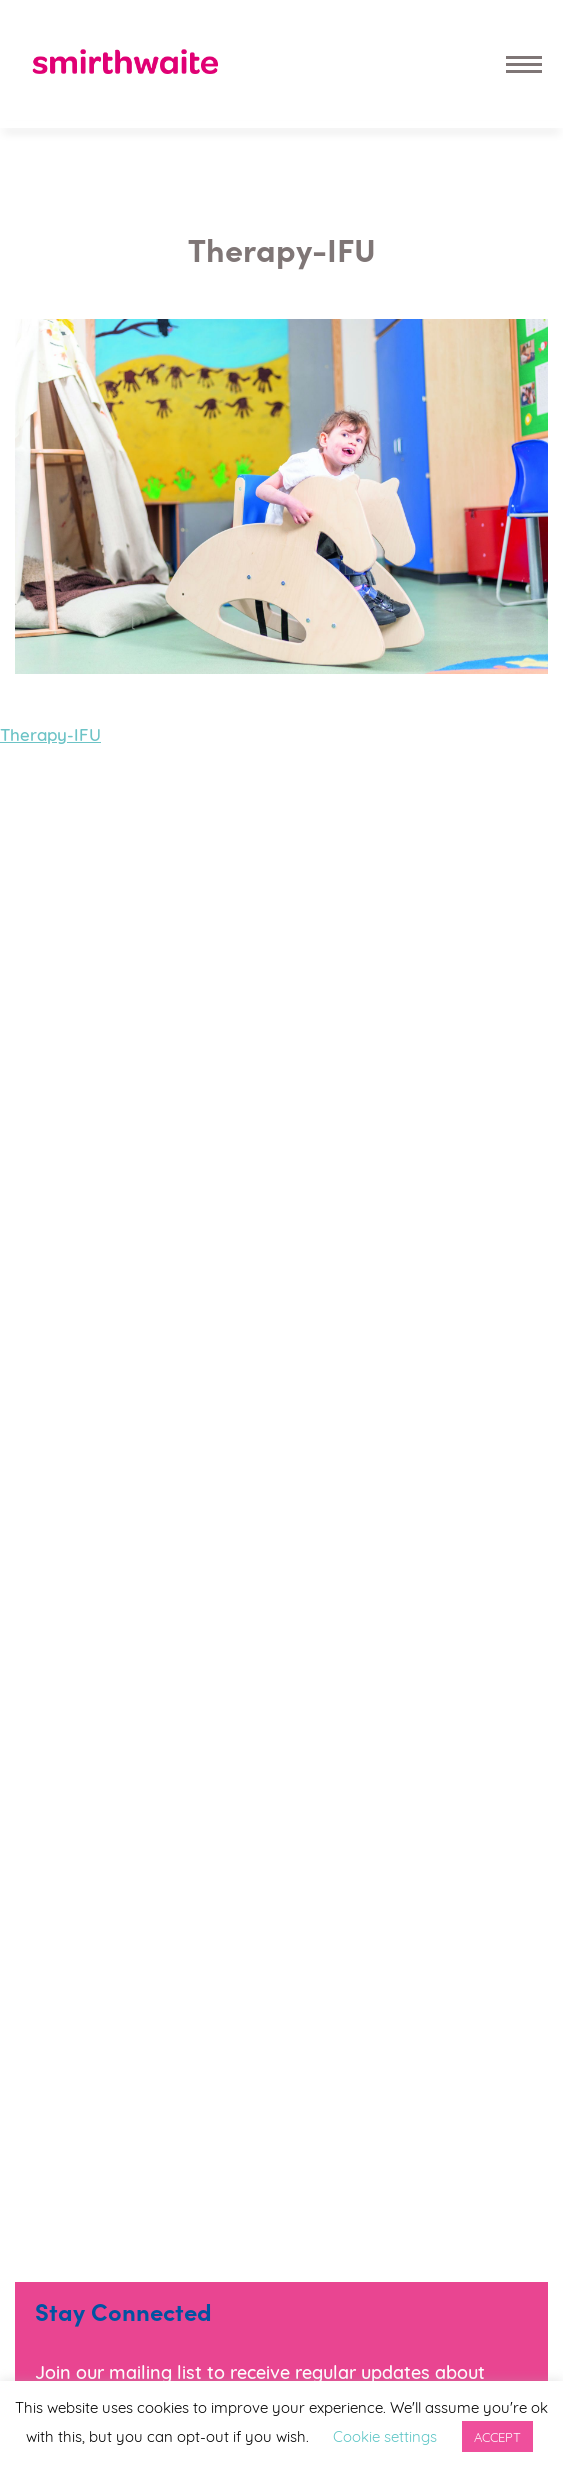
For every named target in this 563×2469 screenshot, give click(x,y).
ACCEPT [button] (497, 2436)
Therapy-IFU (50, 733)
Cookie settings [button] (385, 2435)
